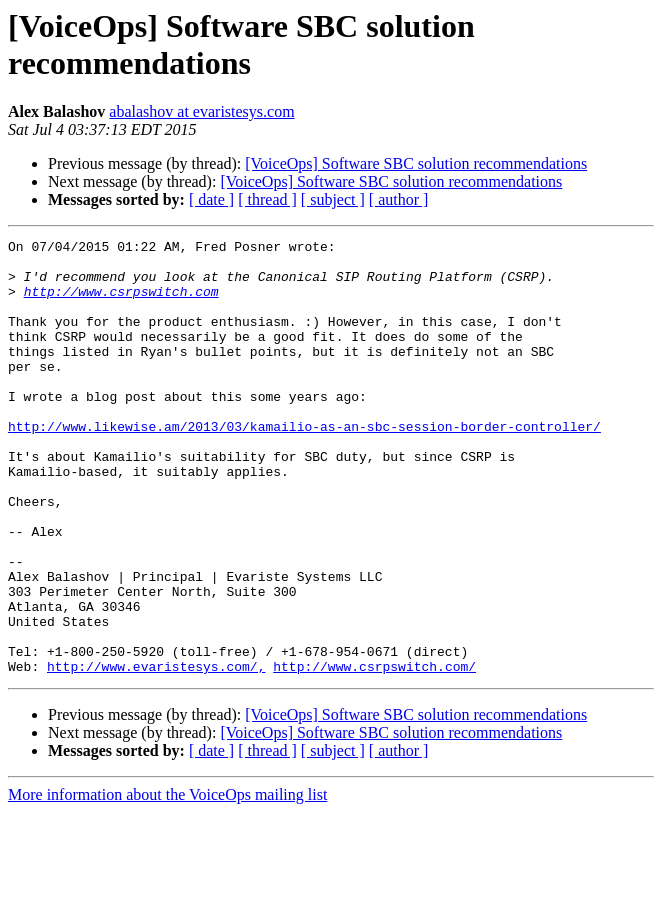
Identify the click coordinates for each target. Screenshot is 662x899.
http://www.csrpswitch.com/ (374, 753)
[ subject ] (333, 199)
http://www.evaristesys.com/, (156, 753)
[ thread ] (267, 199)
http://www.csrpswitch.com (121, 303)
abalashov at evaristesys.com (201, 111)
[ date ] (211, 199)
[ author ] (399, 199)
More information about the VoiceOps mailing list (167, 881)
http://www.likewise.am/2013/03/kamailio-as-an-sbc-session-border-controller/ (304, 465)
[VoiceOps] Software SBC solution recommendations (416, 163)
